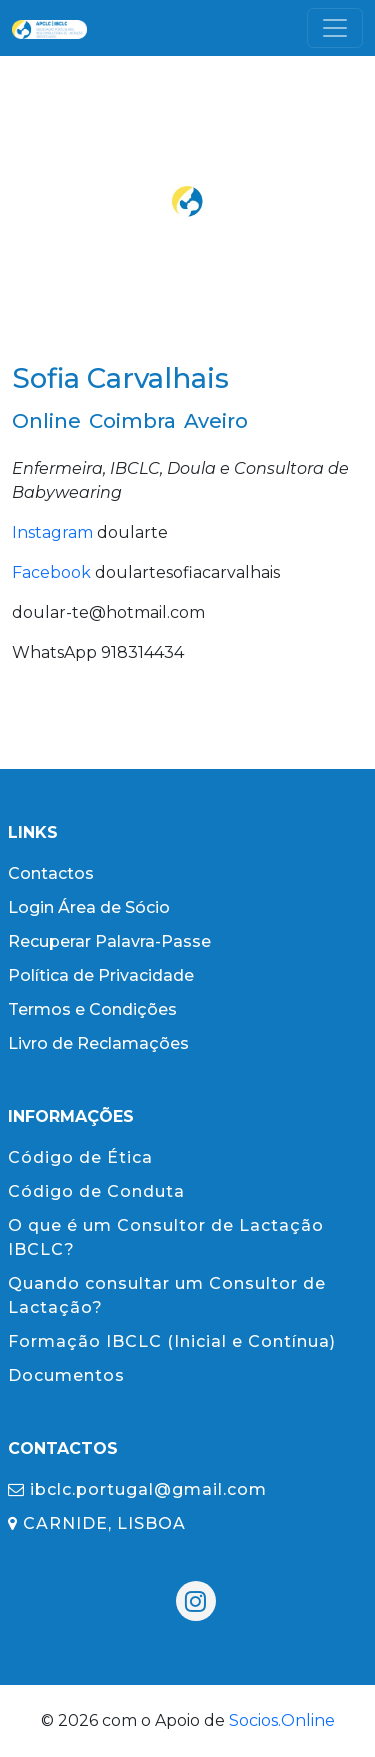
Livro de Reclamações (98, 1043)
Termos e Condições (92, 1009)
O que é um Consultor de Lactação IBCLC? (166, 1237)
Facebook (51, 572)
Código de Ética (80, 1157)
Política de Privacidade (101, 975)
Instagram (52, 532)
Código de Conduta (96, 1191)
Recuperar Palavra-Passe (109, 941)
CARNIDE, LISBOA (97, 1523)
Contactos (51, 873)
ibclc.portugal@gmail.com (137, 1489)
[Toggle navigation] (335, 28)
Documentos (66, 1375)
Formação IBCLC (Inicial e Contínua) (172, 1341)
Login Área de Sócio (89, 907)
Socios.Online (282, 1720)
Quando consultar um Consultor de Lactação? (167, 1295)
